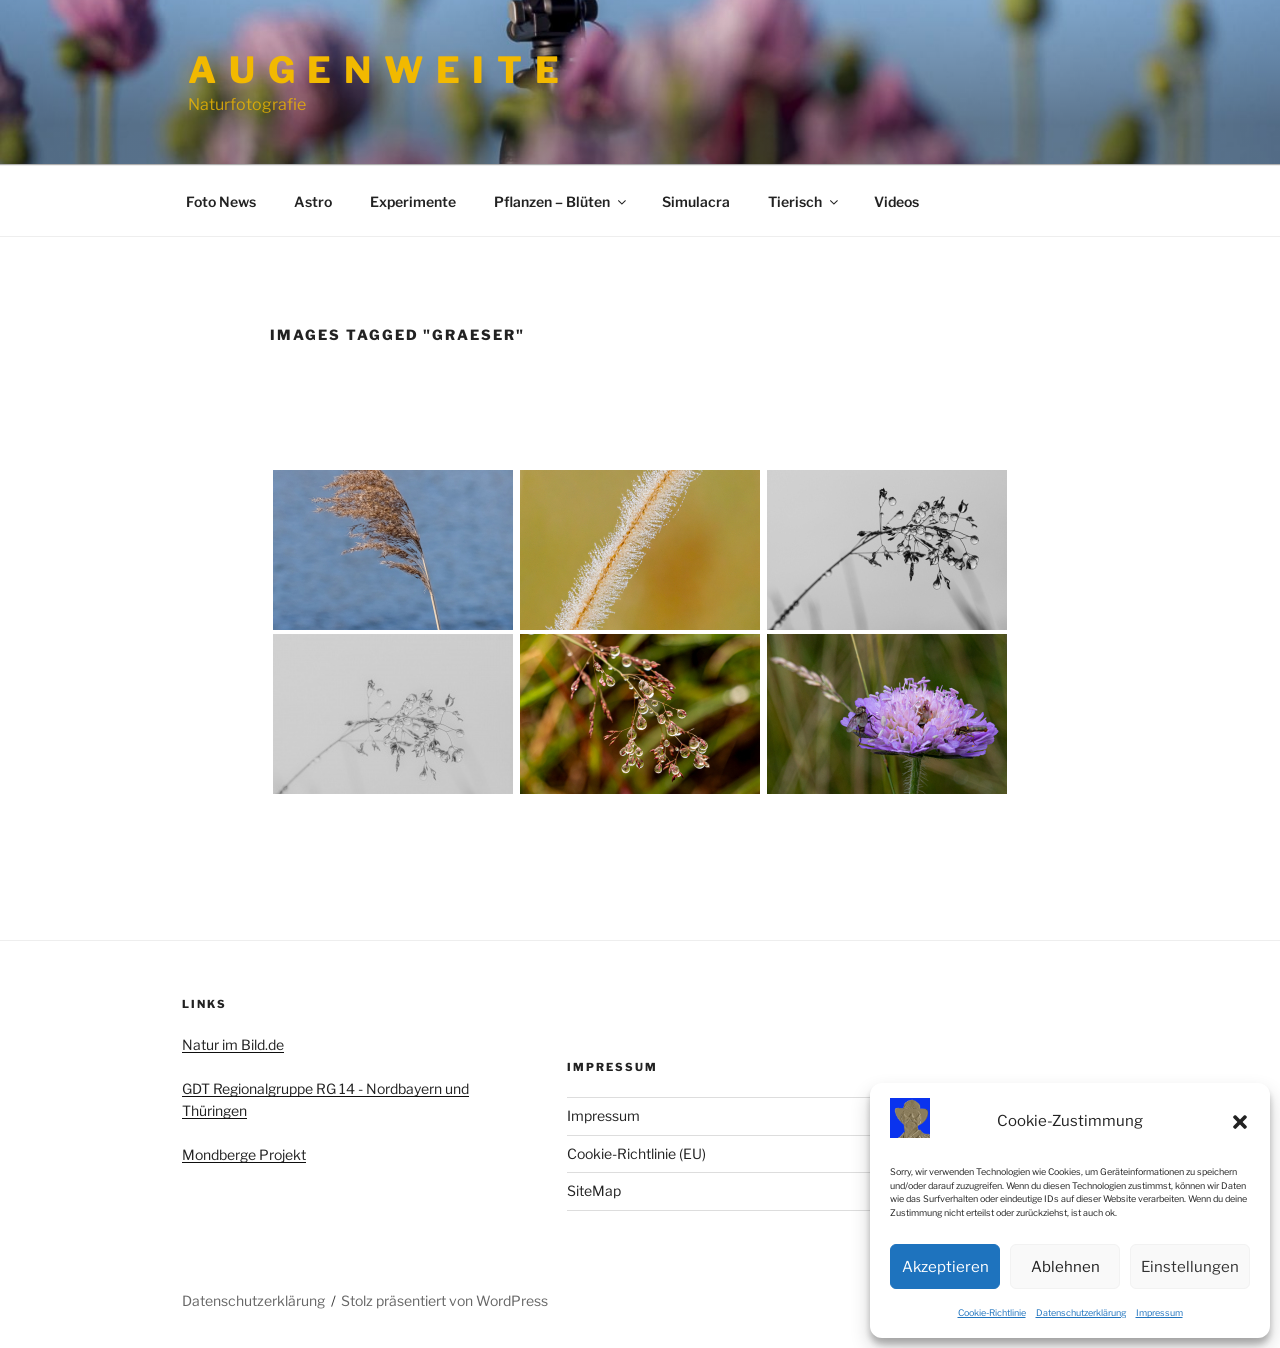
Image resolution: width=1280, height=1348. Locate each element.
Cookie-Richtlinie (992, 1312)
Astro (313, 201)
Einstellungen (1190, 1267)
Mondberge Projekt (244, 1154)
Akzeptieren (945, 1267)
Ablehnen (1065, 1267)
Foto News (221, 201)
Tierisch (804, 201)
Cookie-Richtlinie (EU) (636, 1153)
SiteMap (594, 1190)
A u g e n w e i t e (375, 70)
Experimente (413, 201)
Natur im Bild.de (233, 1044)
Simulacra (696, 201)
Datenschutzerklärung (1081, 1312)
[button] (1240, 1122)
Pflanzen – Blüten (561, 201)
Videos (896, 201)
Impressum (1159, 1312)
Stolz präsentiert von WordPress (444, 1300)
